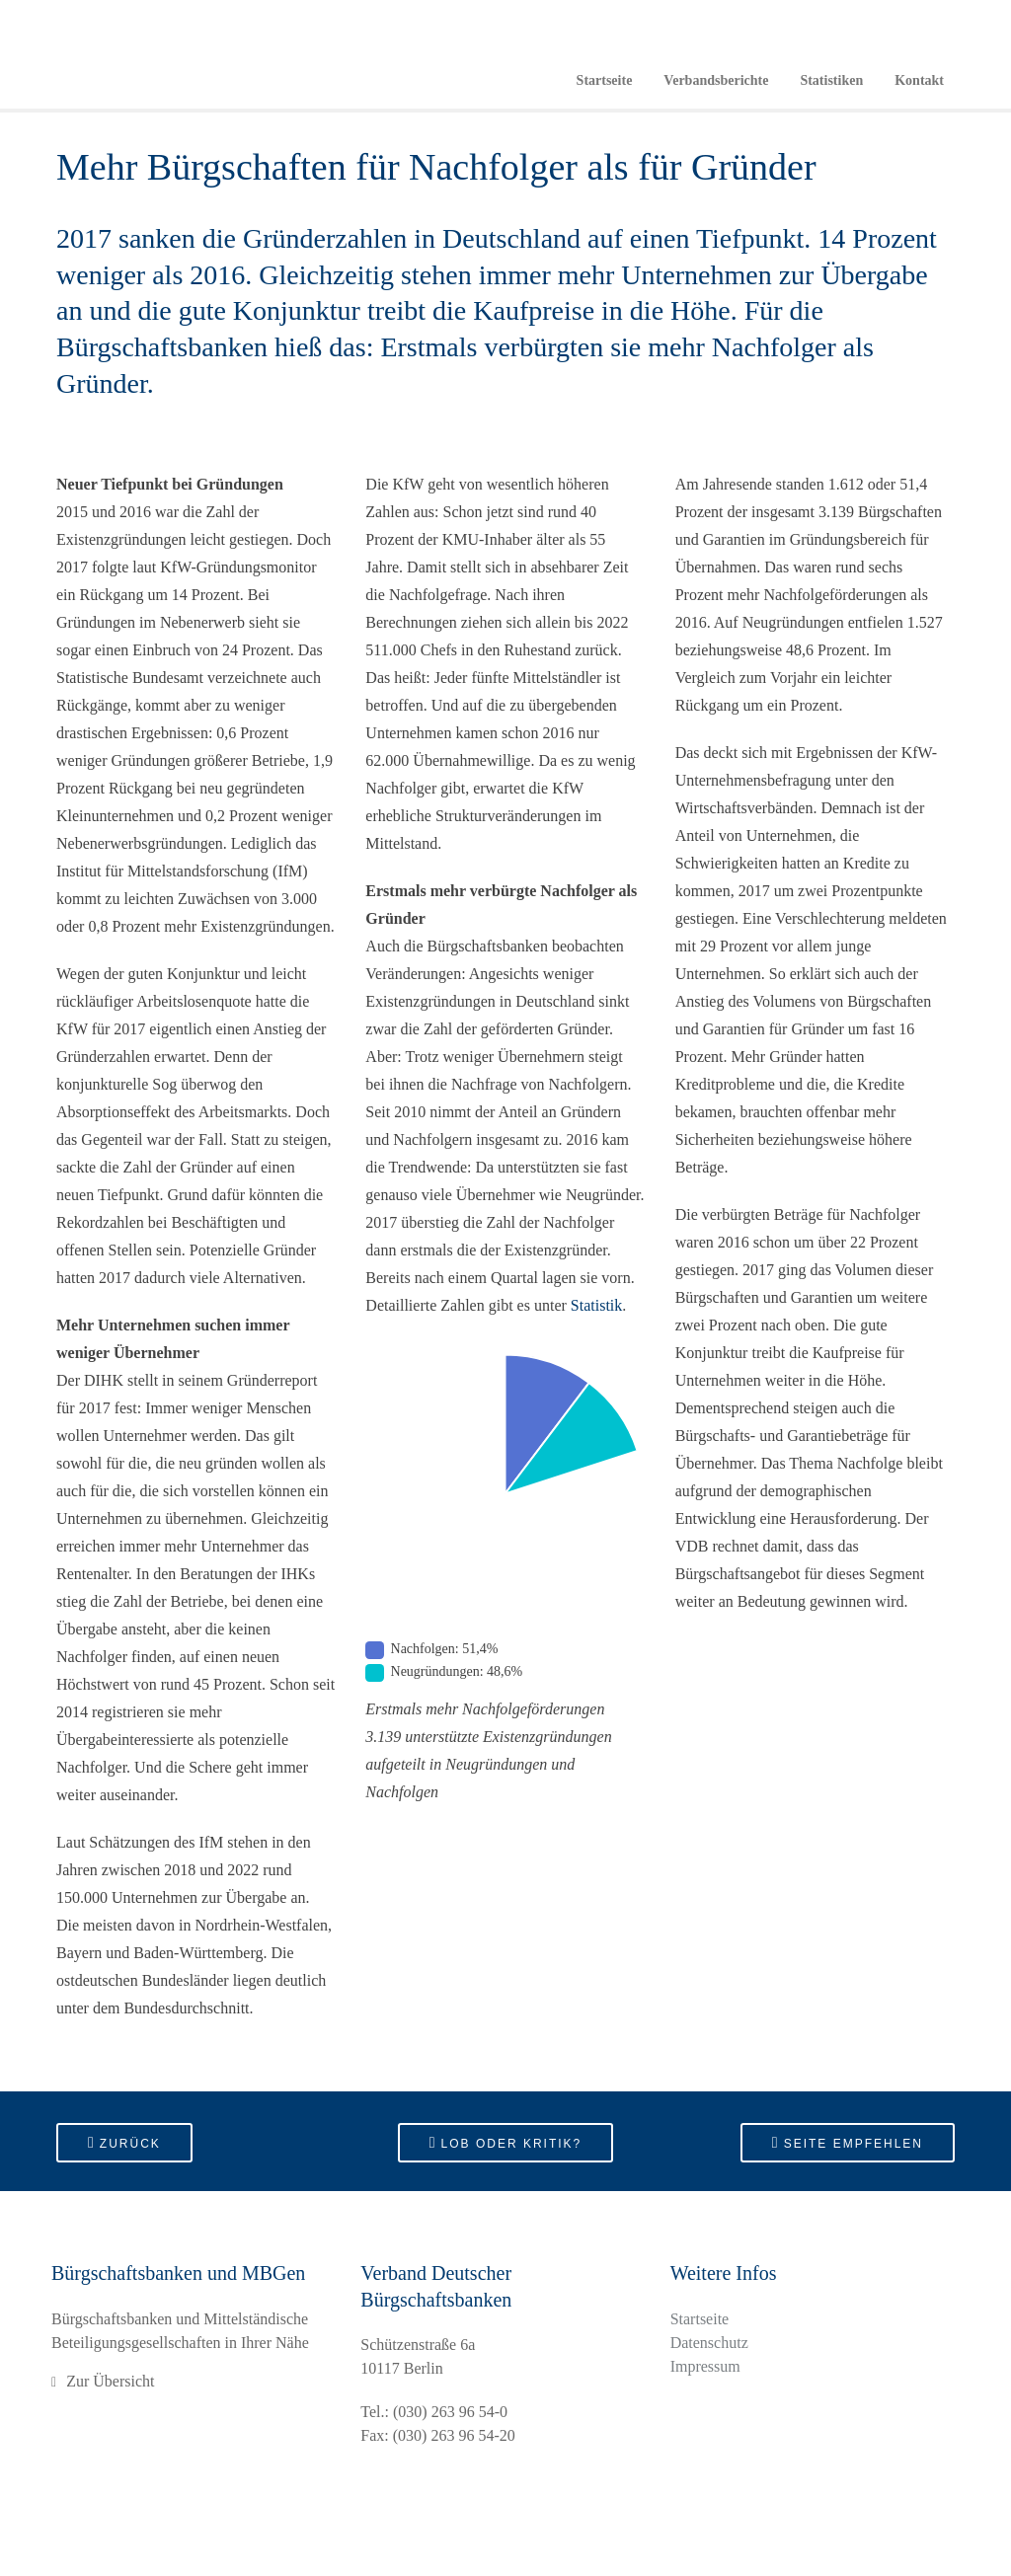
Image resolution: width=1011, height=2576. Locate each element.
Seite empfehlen (847, 2142)
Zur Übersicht (110, 2381)
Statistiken (831, 80)
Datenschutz (709, 2342)
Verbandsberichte (715, 80)
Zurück (124, 2142)
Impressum (705, 2366)
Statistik (596, 1305)
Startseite (605, 80)
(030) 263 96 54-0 (450, 2411)
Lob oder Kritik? (506, 2142)
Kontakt (919, 80)
